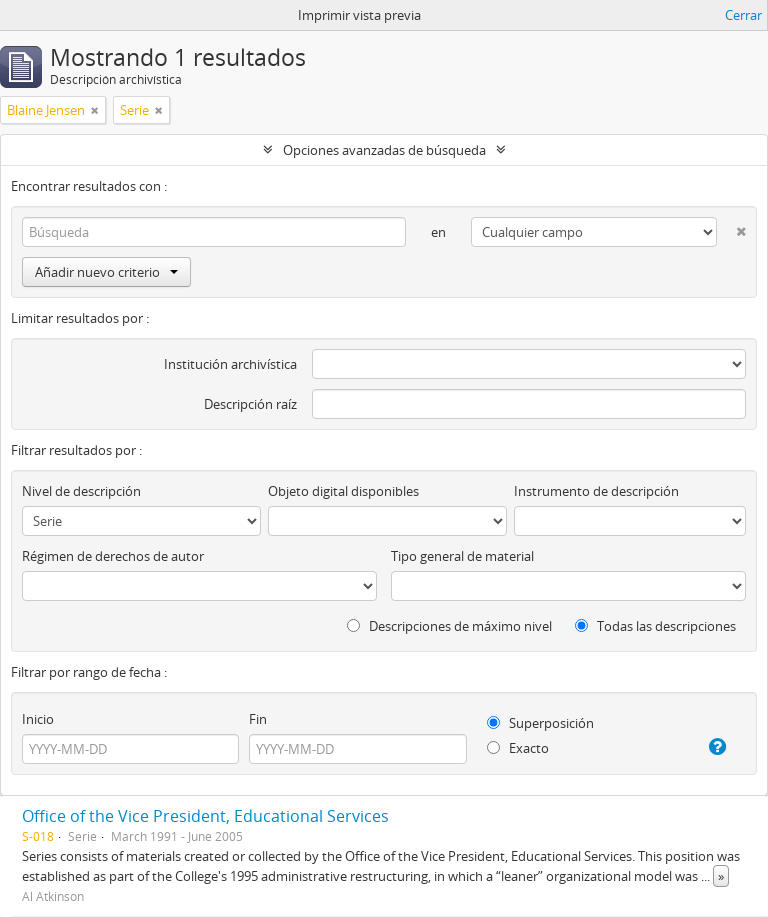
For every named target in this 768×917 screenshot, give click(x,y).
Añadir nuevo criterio (106, 272)
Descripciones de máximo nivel (449, 626)
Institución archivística (230, 364)
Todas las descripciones (655, 626)
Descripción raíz (250, 404)
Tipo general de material (462, 556)
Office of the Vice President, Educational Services (205, 816)
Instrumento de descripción (596, 491)
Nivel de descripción (81, 491)
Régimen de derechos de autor (113, 556)
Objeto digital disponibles (343, 491)
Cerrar (743, 15)
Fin (258, 719)
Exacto (518, 748)
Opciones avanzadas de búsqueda (384, 150)
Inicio (38, 719)
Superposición (540, 723)
